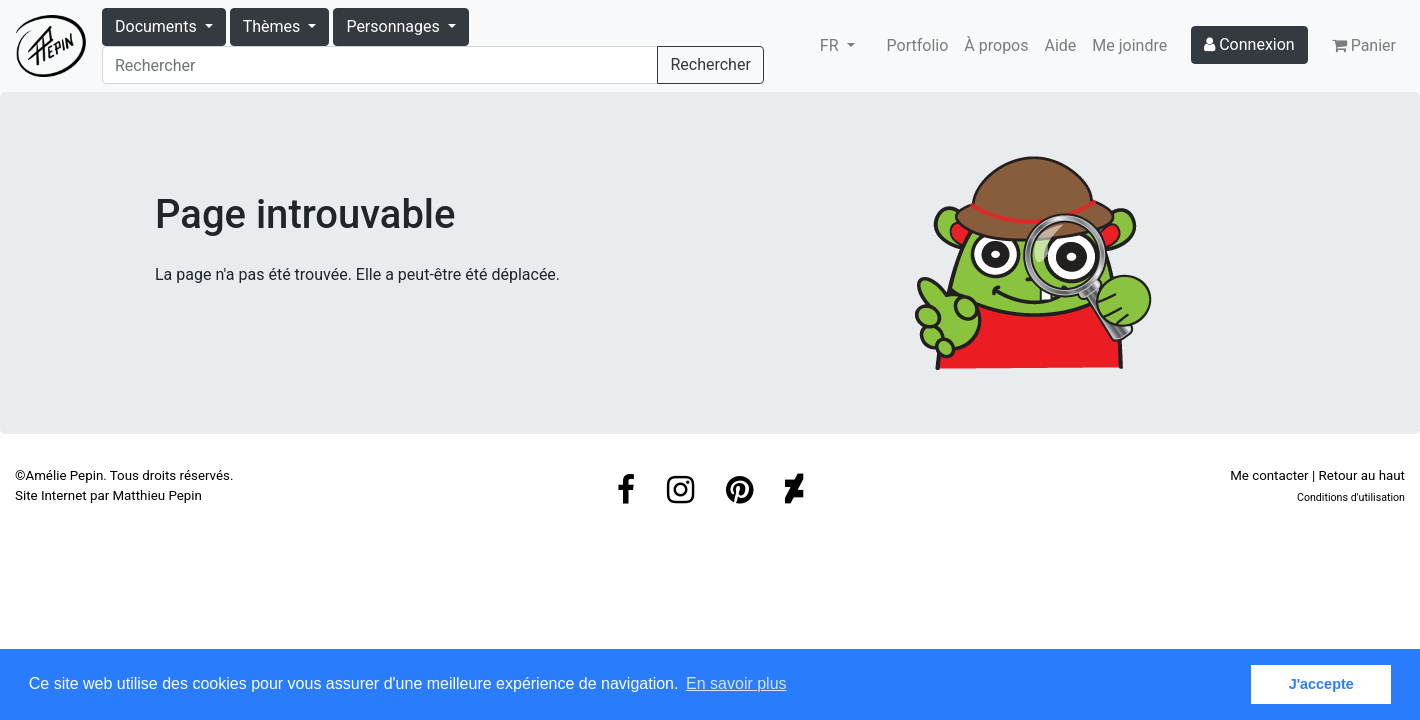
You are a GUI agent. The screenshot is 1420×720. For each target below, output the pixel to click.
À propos (996, 45)
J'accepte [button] (1321, 684)
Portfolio (918, 45)
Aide (1061, 45)
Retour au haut (1362, 475)
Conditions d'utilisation (1351, 497)
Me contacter (1269, 475)
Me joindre (1129, 45)
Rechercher (710, 64)
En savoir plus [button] (736, 683)
